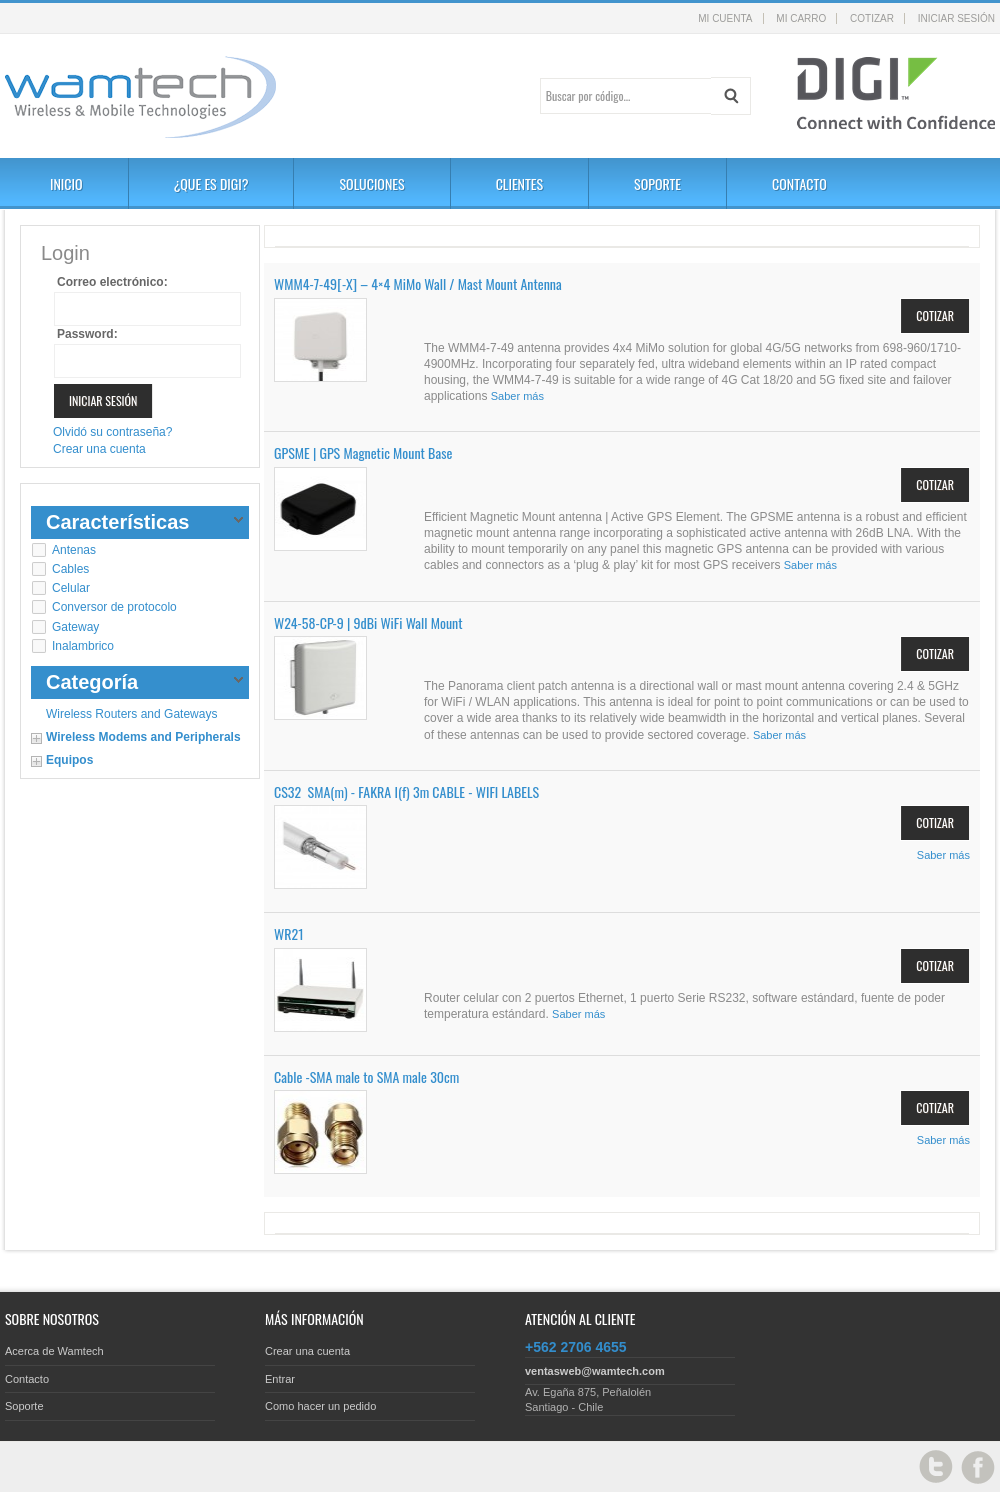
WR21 (288, 933)
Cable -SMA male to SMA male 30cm (366, 1076)
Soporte (24, 1406)
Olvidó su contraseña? (112, 432)
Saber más (517, 396)
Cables (70, 569)
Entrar (280, 1379)
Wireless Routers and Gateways (131, 714)
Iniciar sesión (956, 18)
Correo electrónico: (112, 282)
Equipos (69, 760)
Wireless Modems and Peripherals (143, 737)
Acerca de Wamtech (54, 1351)
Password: (87, 334)
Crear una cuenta (99, 449)
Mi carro (801, 18)
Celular (71, 588)
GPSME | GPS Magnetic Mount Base (363, 452)
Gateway (75, 627)
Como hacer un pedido (320, 1406)
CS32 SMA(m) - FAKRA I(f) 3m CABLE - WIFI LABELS (406, 791)
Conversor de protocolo (114, 607)
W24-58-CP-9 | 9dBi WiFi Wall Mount (368, 622)
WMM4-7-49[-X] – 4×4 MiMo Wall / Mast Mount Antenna (418, 283)
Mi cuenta (725, 18)
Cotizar (872, 18)
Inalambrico (83, 646)
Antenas (74, 550)
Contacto (27, 1379)
